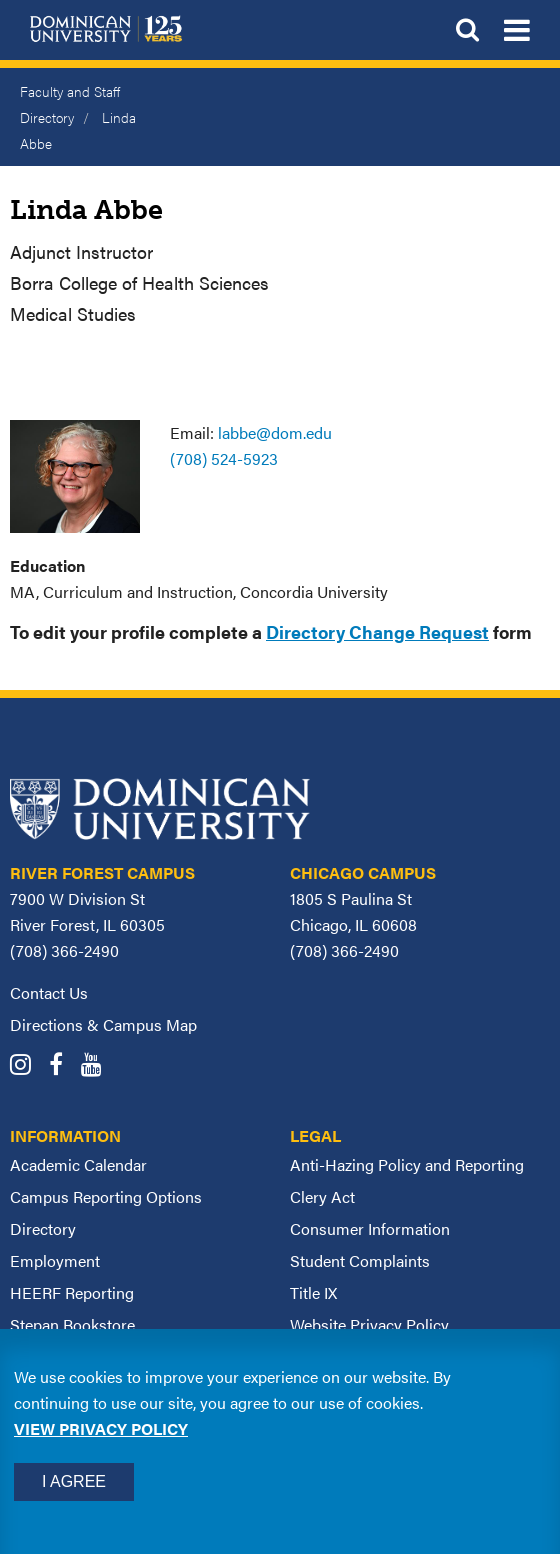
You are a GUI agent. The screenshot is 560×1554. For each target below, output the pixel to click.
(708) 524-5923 (224, 458)
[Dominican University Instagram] (27, 1066)
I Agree (74, 1481)
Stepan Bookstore (72, 1324)
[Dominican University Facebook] (63, 1066)
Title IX (313, 1292)
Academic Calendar (78, 1164)
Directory (43, 1228)
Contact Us (49, 992)
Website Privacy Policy (369, 1324)
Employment (55, 1260)
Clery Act (322, 1196)
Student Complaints (360, 1260)
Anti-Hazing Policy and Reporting (407, 1164)
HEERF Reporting (72, 1292)
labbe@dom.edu (275, 432)
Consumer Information (370, 1228)
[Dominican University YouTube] (98, 1066)
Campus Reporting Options (106, 1196)
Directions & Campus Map (103, 1024)
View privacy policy (101, 1428)
